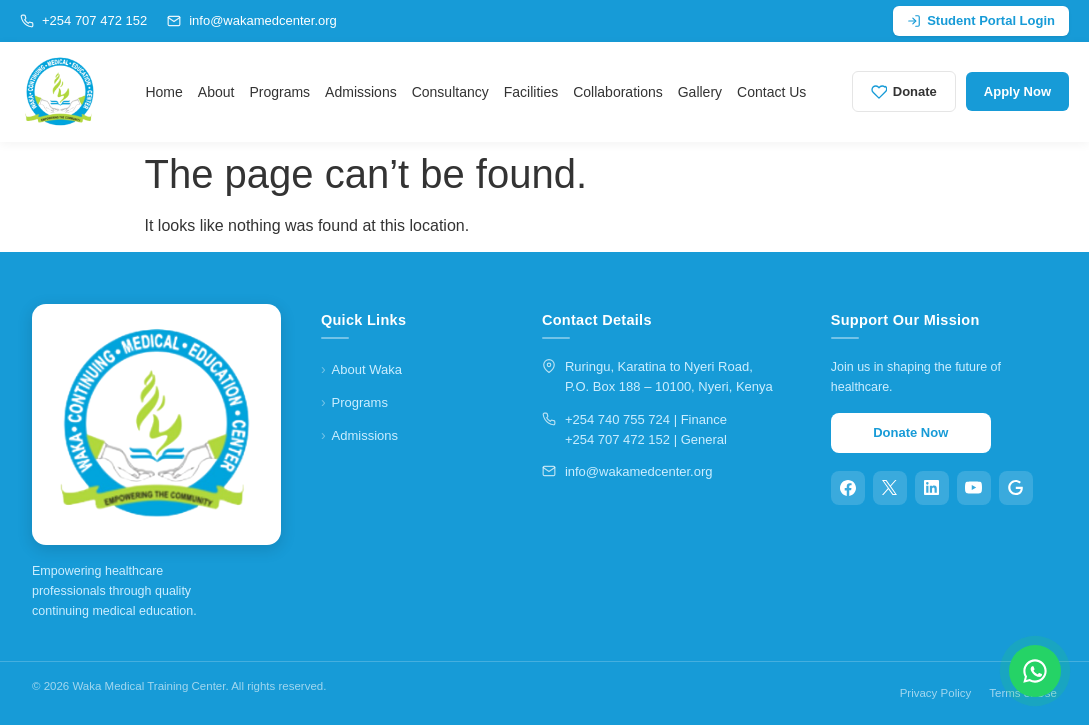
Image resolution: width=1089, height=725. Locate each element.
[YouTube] (974, 488)
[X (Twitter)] (890, 488)
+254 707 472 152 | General (646, 439)
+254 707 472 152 (83, 20)
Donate (904, 92)
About (216, 92)
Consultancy (450, 92)
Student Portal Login (981, 20)
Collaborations (618, 92)
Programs (279, 92)
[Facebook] (848, 488)
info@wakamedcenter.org (252, 20)
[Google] (1016, 488)
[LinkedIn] (932, 488)
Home (163, 92)
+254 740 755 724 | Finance (646, 419)
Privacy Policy (936, 693)
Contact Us (771, 92)
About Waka (367, 369)
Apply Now (1017, 91)
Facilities (531, 92)
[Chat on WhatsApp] (1035, 671)
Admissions (361, 92)
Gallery (700, 92)
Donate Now (910, 432)
